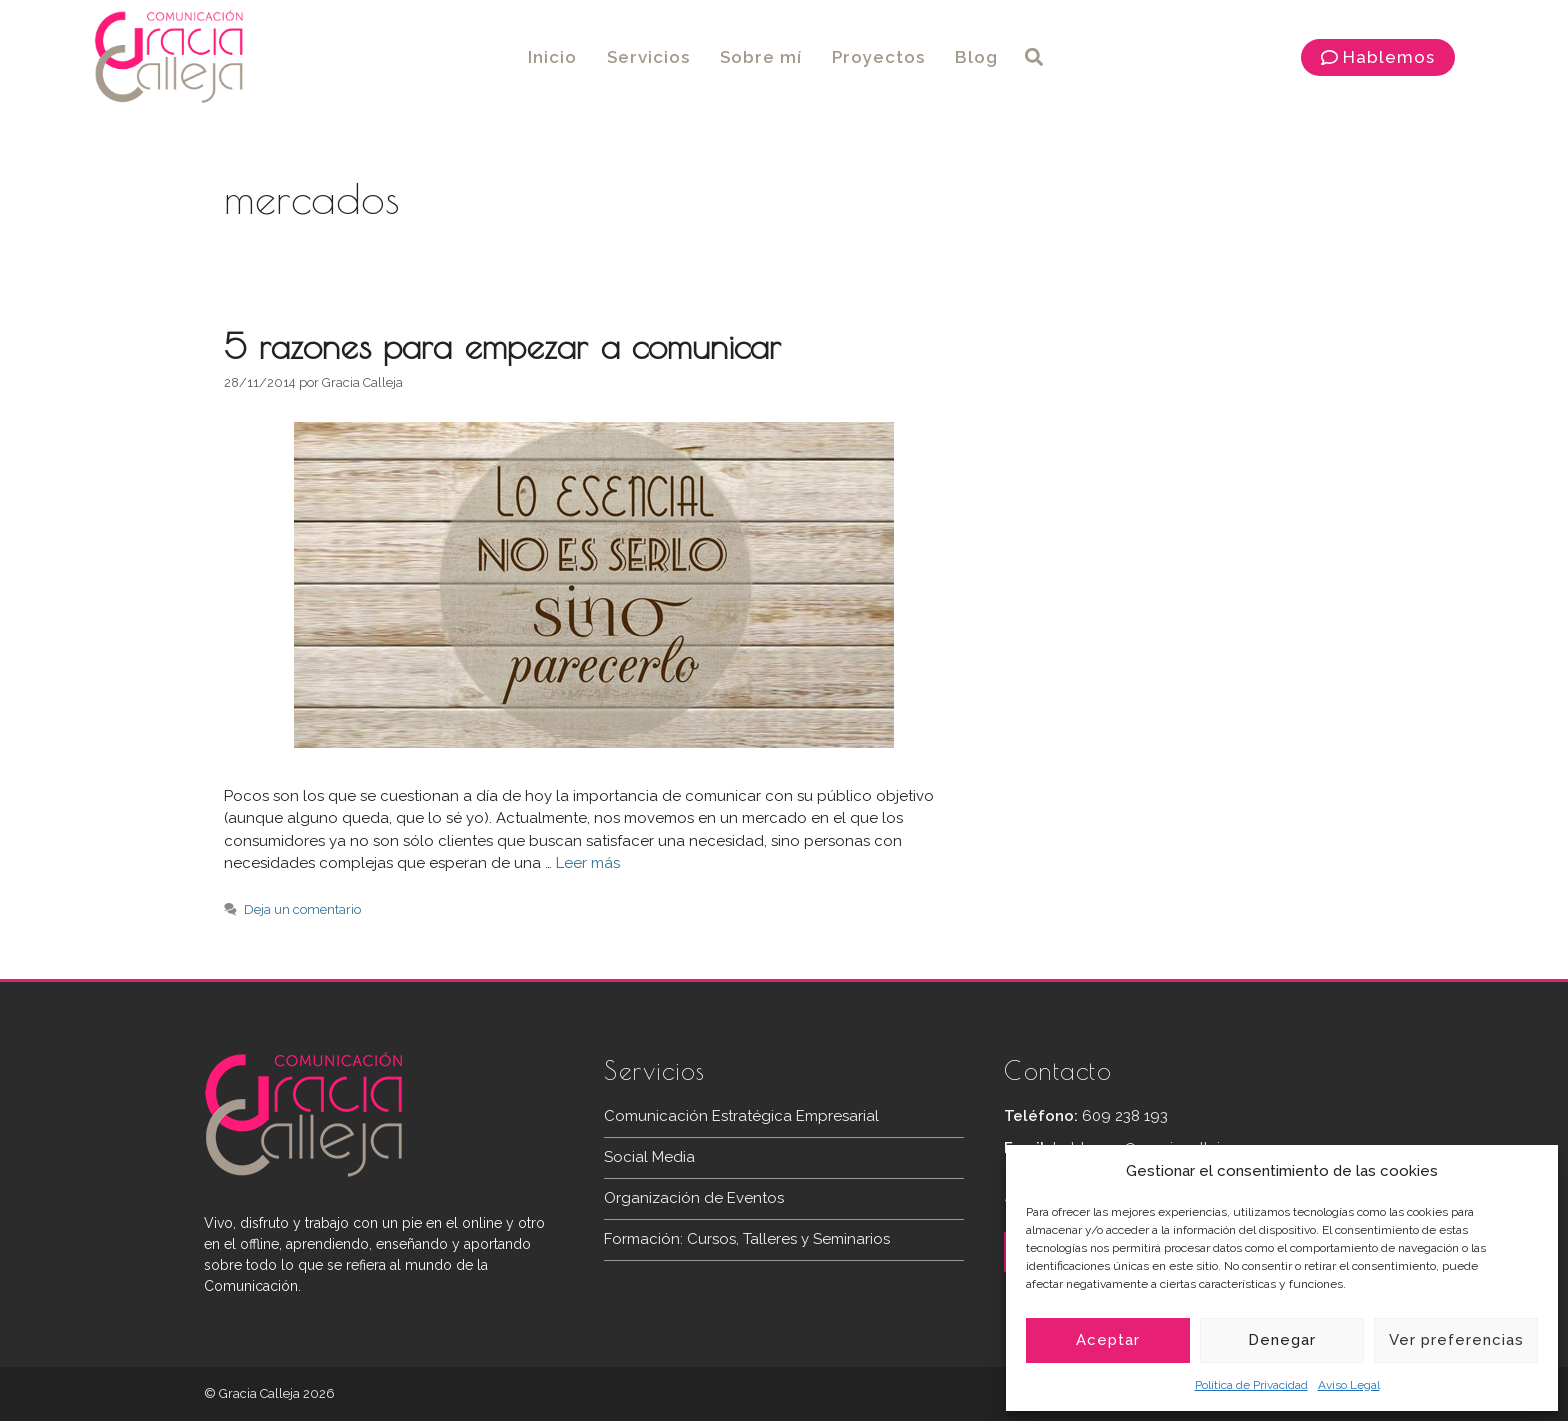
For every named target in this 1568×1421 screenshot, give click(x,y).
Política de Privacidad (1251, 1385)
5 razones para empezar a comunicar (502, 345)
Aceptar (1108, 1340)
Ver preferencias (1456, 1340)
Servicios (648, 57)
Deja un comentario (302, 909)
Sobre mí (761, 57)
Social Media (649, 1157)
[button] (1034, 57)
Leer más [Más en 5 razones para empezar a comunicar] (588, 863)
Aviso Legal (1349, 1385)
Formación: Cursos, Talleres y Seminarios (747, 1239)
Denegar (1282, 1340)
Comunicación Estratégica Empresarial (741, 1116)
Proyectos (878, 57)
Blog (976, 57)
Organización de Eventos (694, 1198)
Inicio (552, 57)
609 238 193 (1125, 1116)
